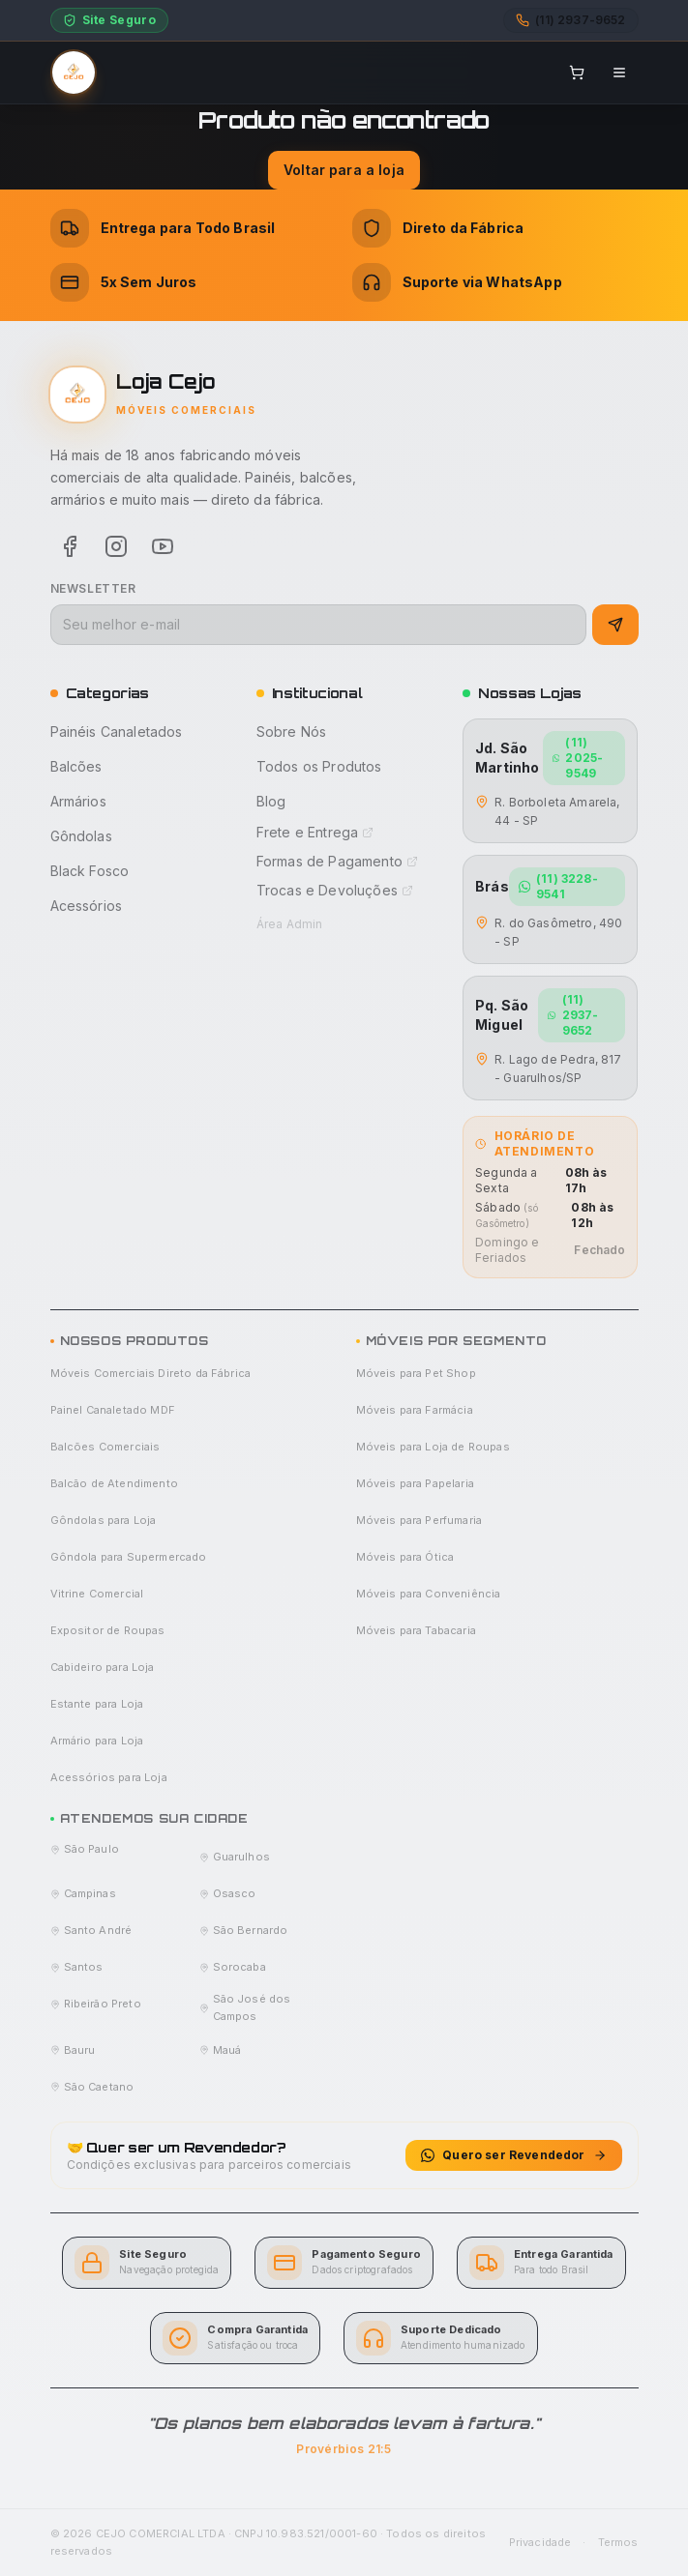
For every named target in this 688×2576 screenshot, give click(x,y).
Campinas (83, 1893)
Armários (78, 801)
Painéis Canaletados (116, 731)
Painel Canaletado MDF (112, 1410)
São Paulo (84, 1849)
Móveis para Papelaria (415, 1483)
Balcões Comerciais (105, 1446)
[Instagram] (116, 546)
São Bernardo (243, 1930)
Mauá (220, 2050)
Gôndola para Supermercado (128, 1557)
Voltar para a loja (344, 169)
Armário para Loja (97, 1740)
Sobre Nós (291, 731)
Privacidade (540, 2542)
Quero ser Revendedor (513, 2155)
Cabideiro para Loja (102, 1667)
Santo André (91, 1930)
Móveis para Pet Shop (416, 1373)
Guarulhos (234, 1856)
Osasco (227, 1893)
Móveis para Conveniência (428, 1593)
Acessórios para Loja (108, 1777)
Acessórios (86, 905)
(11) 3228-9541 (558, 886)
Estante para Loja (97, 1704)
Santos (77, 1967)
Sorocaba (232, 1967)
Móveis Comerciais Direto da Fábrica (151, 1373)
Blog (271, 801)
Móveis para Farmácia (414, 1410)
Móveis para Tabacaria (416, 1630)
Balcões (76, 766)
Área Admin (289, 924)
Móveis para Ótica (405, 1557)
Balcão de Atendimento (114, 1483)
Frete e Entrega (315, 832)
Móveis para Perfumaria (419, 1520)
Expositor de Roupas (107, 1630)
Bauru (73, 2050)
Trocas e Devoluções (334, 890)
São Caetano (92, 2086)
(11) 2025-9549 (578, 757)
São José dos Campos (245, 2007)
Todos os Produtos (319, 766)
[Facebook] (69, 546)
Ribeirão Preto (95, 2003)
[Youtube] (162, 546)
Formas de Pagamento (337, 861)
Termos (618, 2542)
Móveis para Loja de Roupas (433, 1446)
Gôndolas (81, 836)
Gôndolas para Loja (103, 1520)
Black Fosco (90, 871)
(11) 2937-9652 (573, 1015)
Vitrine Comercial (97, 1593)
